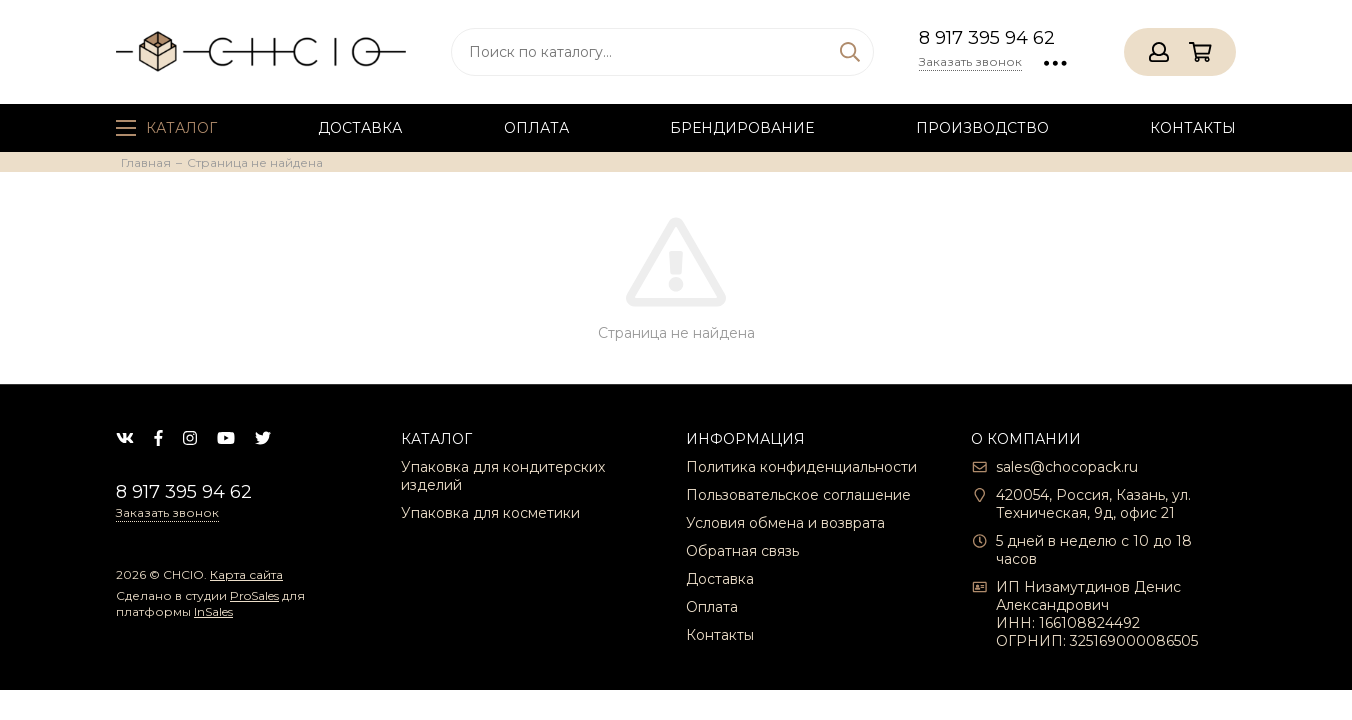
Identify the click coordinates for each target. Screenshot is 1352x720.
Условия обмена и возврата (785, 523)
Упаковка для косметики (490, 513)
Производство (982, 128)
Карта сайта (246, 574)
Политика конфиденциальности (801, 467)
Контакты (1193, 128)
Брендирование (742, 128)
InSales (213, 611)
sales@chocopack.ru (1067, 467)
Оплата (536, 128)
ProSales (254, 595)
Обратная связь (742, 551)
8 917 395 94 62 (987, 38)
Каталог (166, 128)
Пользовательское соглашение (798, 495)
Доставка (360, 128)
